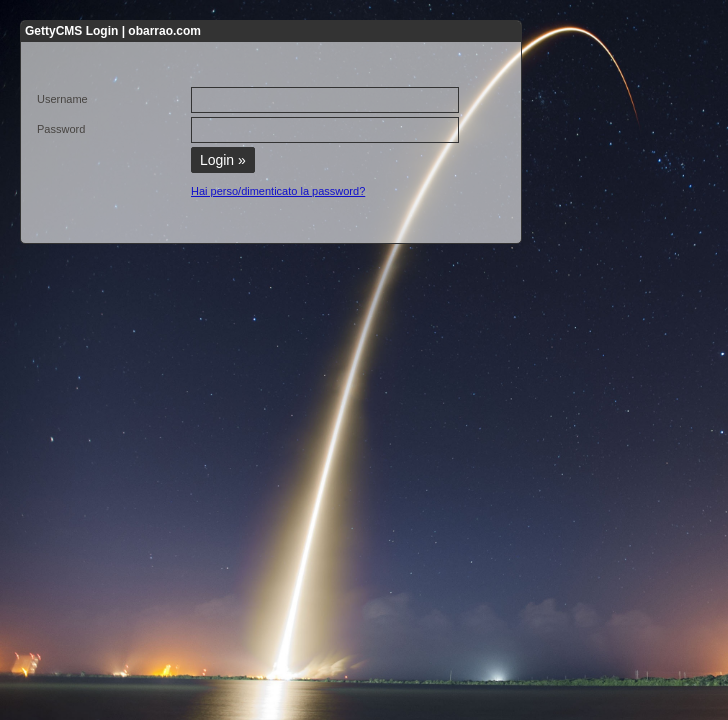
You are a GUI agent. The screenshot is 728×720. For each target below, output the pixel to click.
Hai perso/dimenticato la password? (278, 191)
